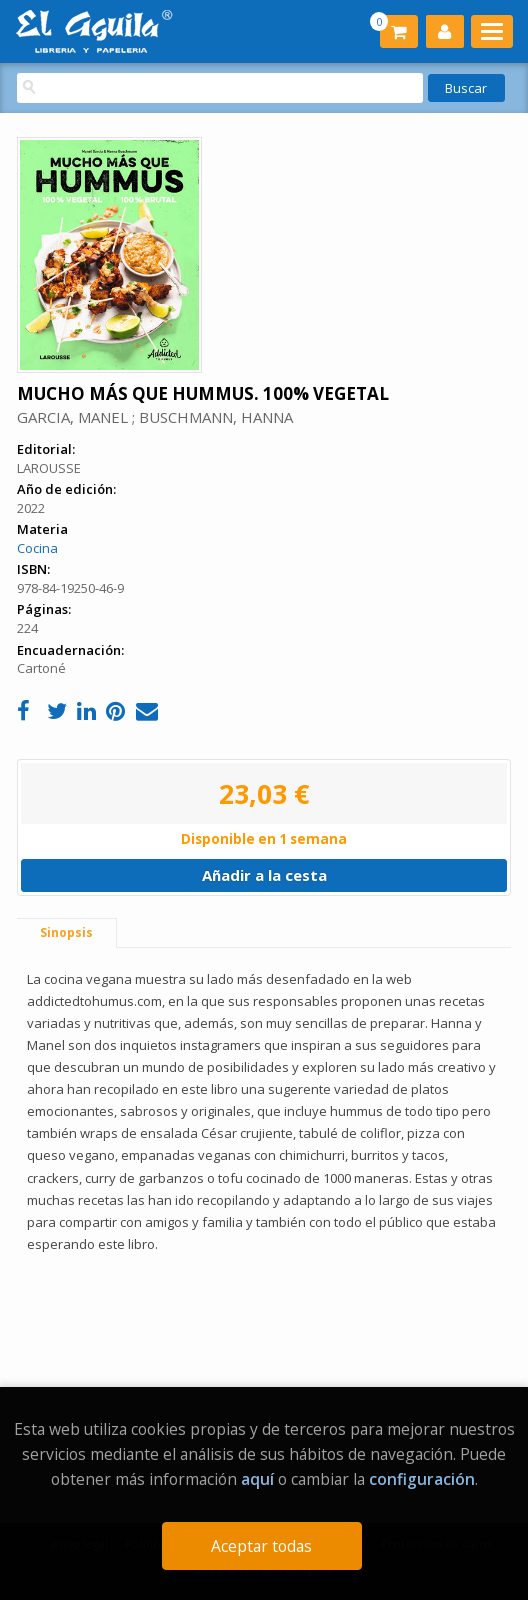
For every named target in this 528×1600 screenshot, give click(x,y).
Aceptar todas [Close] (261, 1546)
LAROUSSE (49, 468)
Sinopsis (66, 932)
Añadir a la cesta (264, 875)
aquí (257, 1479)
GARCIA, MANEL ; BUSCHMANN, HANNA (155, 417)
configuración (422, 1479)
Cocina (37, 548)
